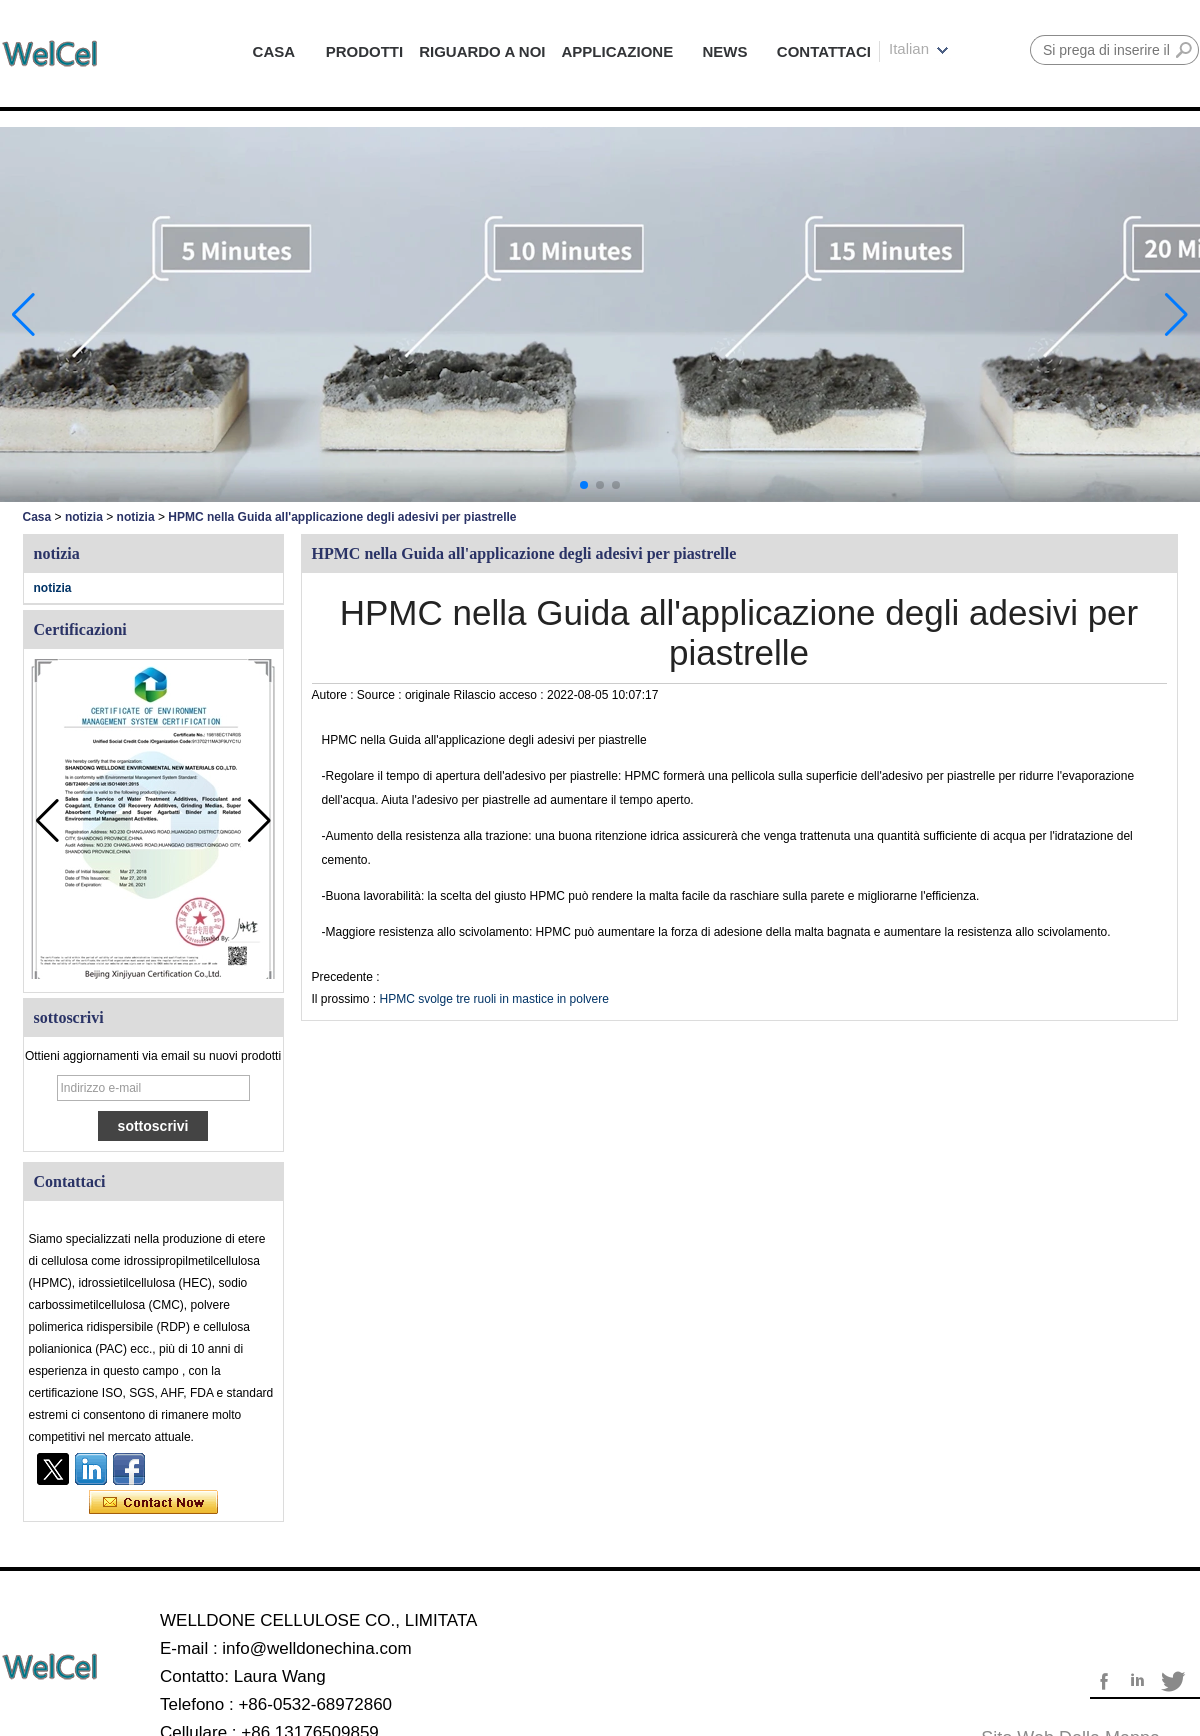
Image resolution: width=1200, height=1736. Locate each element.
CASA (274, 51)
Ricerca (1184, 50)
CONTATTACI (824, 51)
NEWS (725, 51)
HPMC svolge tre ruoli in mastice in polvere (494, 999)
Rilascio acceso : (500, 695)
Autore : (334, 695)
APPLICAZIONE (618, 51)
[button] (584, 485)
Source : (381, 695)
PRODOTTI (365, 51)
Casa (37, 517)
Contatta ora (153, 1503)
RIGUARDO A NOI (482, 51)
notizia (84, 517)
